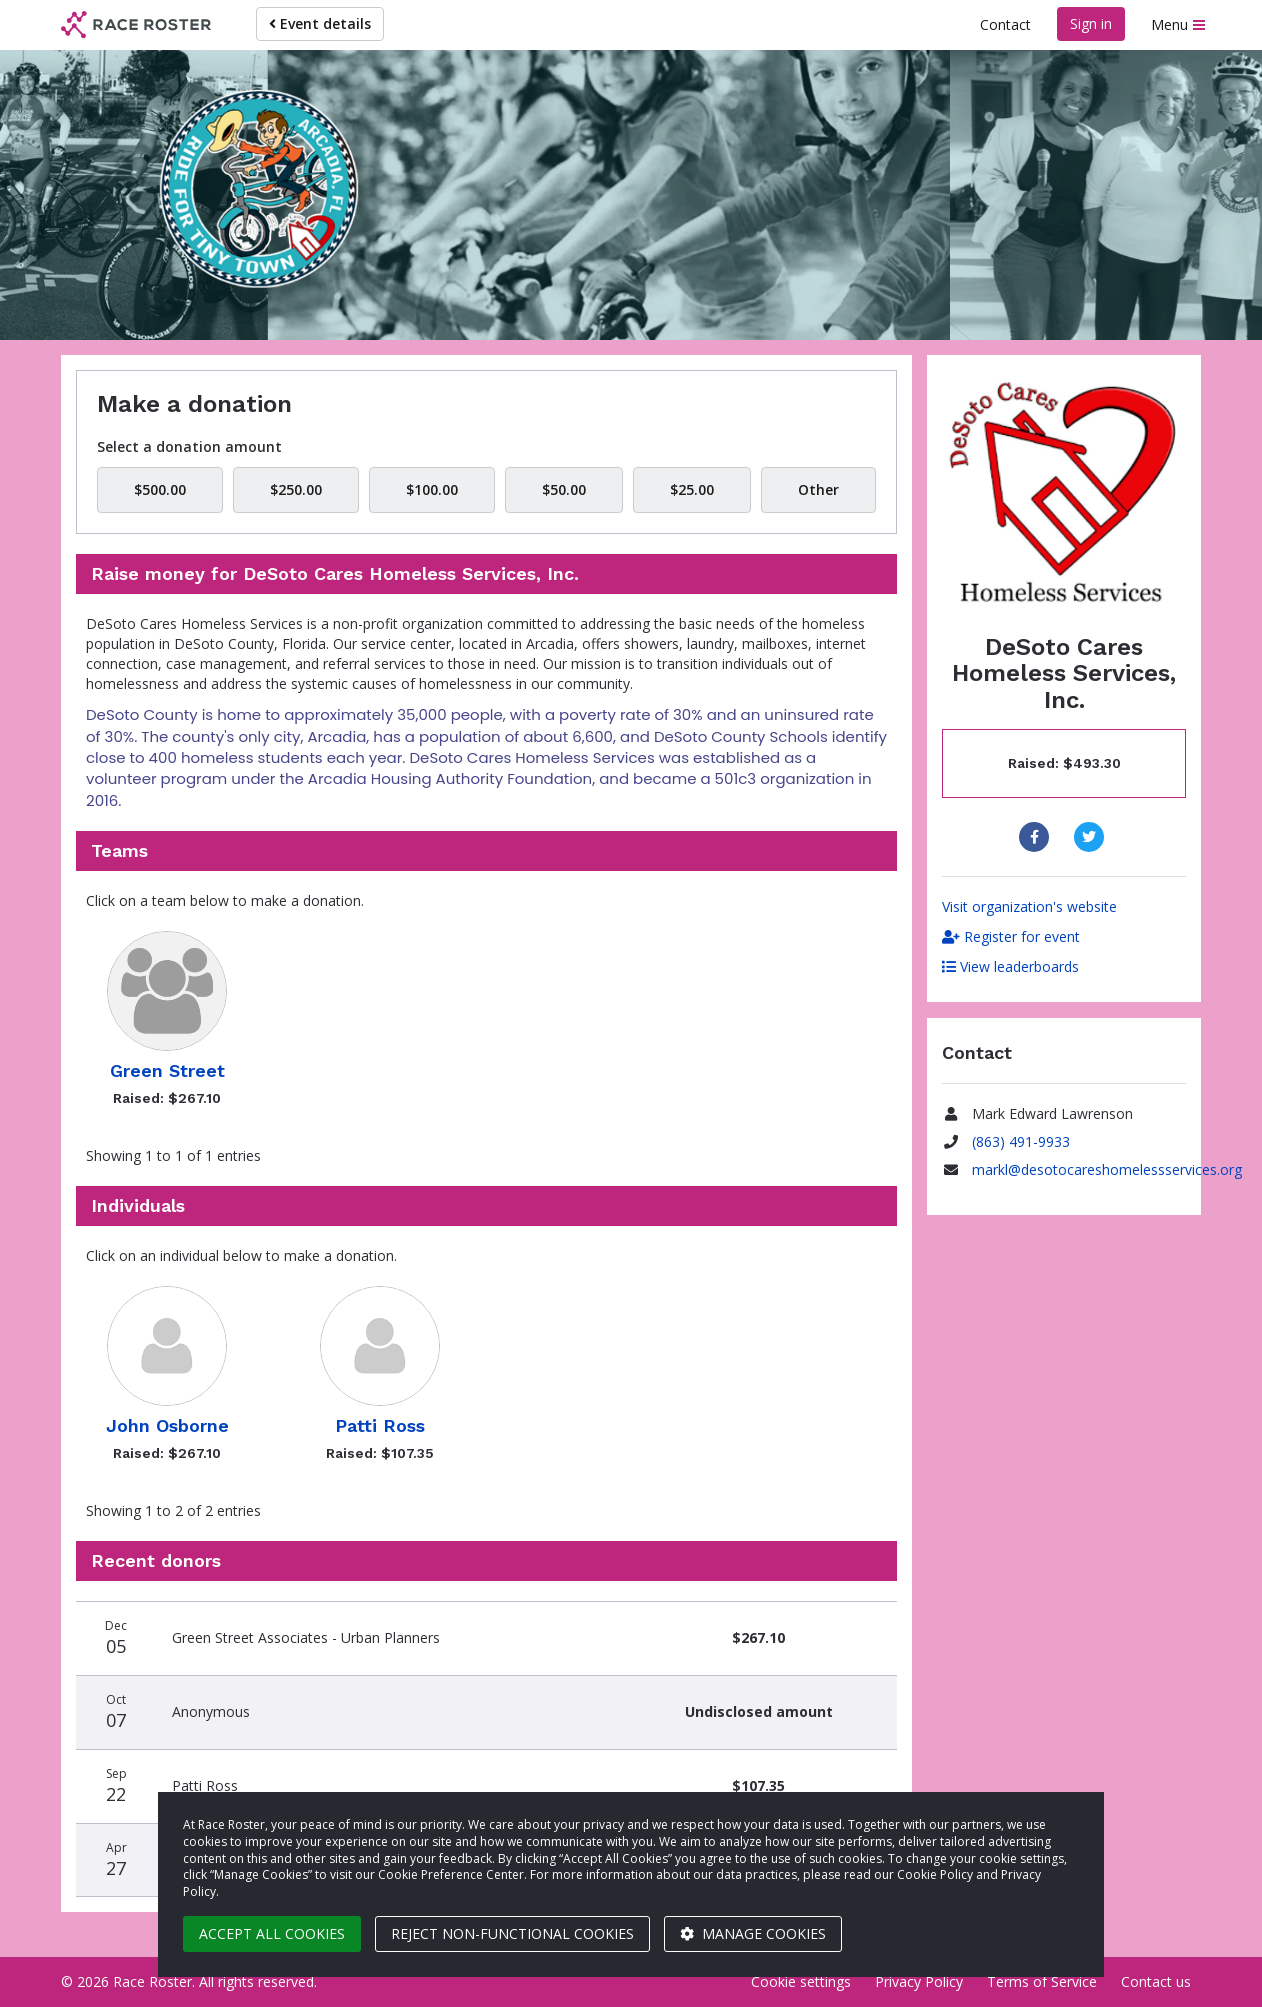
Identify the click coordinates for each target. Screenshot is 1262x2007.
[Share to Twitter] (1091, 837)
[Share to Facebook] (1036, 837)
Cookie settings (801, 1981)
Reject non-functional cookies (512, 1933)
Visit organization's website (1029, 906)
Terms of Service (1042, 1981)
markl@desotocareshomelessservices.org (1107, 1169)
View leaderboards (1010, 966)
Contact (1005, 24)
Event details (320, 23)
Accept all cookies (272, 1933)
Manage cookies (753, 1933)
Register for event (1011, 936)
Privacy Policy (919, 1981)
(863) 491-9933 (1021, 1141)
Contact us (1156, 1981)
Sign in (1091, 23)
